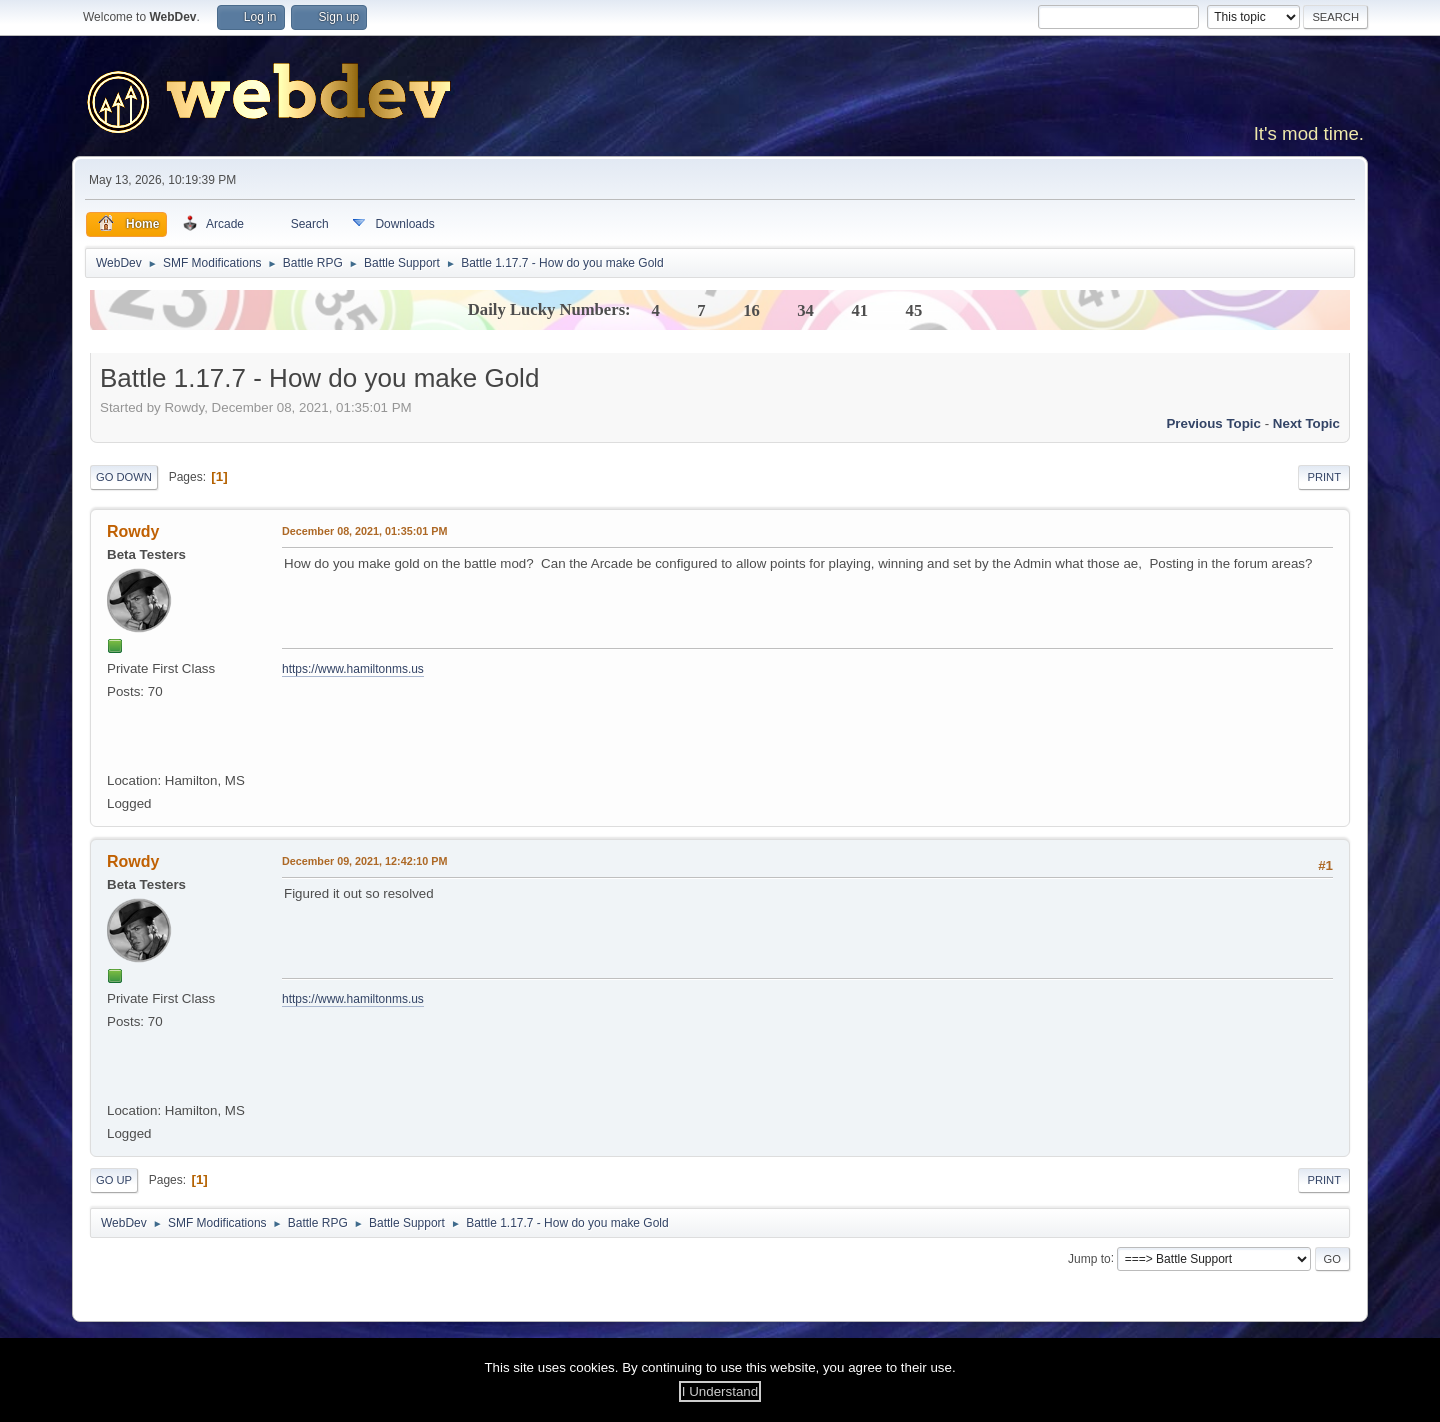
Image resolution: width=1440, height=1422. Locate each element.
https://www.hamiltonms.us (353, 669)
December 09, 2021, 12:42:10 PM (364, 861)
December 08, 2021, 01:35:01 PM (364, 531)
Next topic (1306, 423)
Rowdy (133, 531)
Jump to (1089, 1258)
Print (1324, 477)
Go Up (114, 1180)
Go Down (124, 477)
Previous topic (1213, 423)
